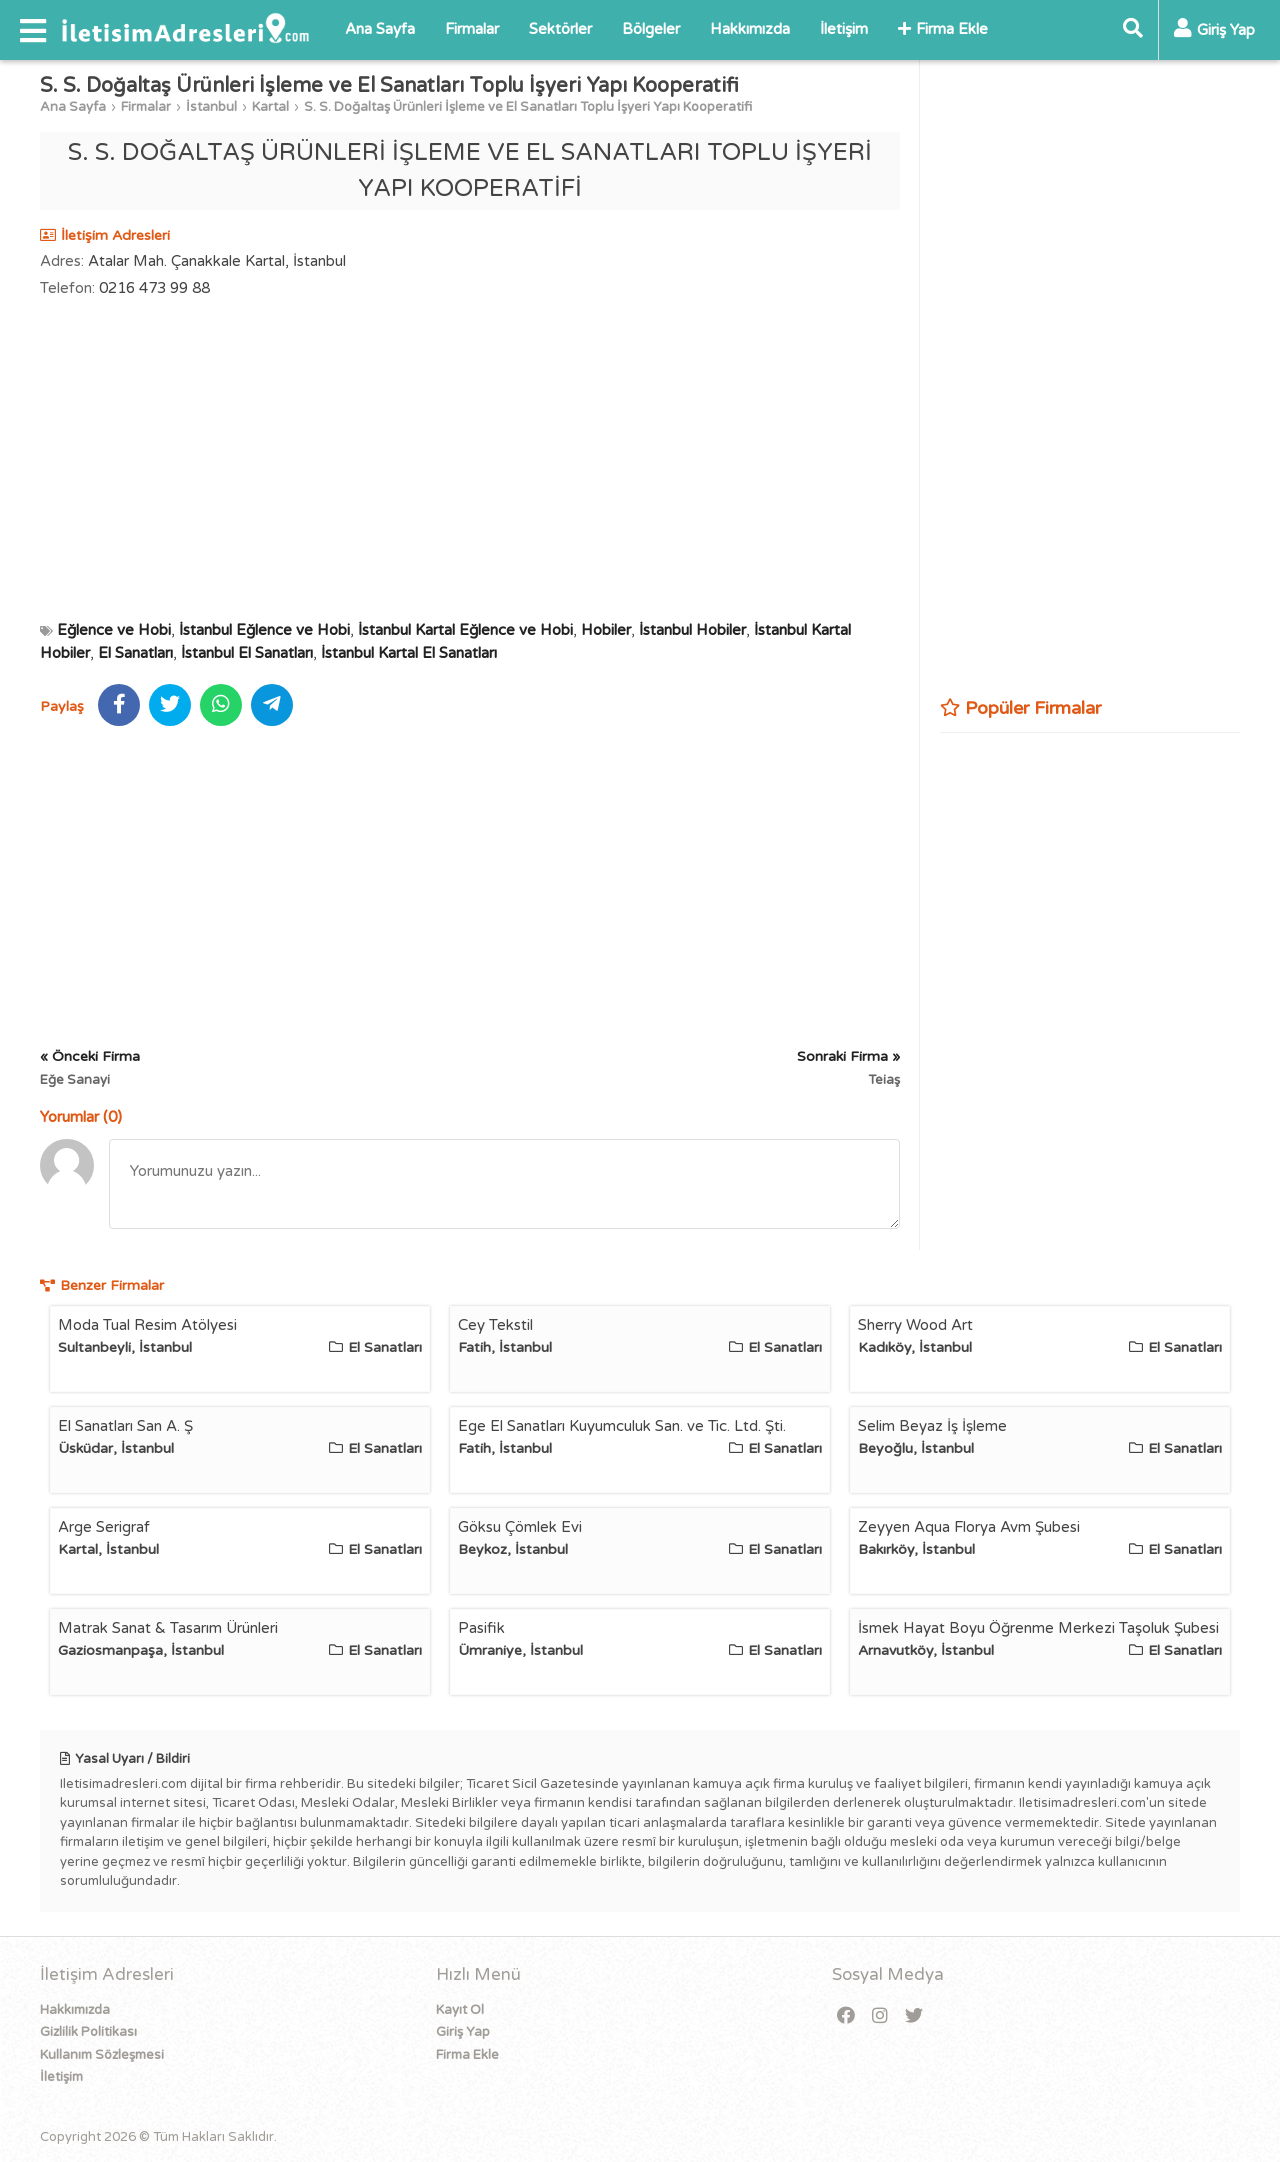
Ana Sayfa (380, 29)
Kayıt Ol (460, 2010)
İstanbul (211, 107)
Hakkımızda (750, 29)
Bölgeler (651, 29)
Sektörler (560, 29)
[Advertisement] (470, 459)
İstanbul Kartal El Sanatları (409, 653)
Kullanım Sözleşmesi (102, 2055)
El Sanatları (135, 653)
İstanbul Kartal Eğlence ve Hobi (465, 630)
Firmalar (472, 29)
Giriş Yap (463, 2032)
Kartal (270, 107)
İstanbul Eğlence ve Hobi (264, 630)
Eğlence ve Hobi (114, 630)
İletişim (844, 29)
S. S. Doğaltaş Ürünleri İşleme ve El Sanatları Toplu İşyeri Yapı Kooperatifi (528, 107)
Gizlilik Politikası (88, 2032)
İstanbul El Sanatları (247, 653)
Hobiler (606, 630)
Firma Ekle (943, 29)
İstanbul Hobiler (692, 630)
